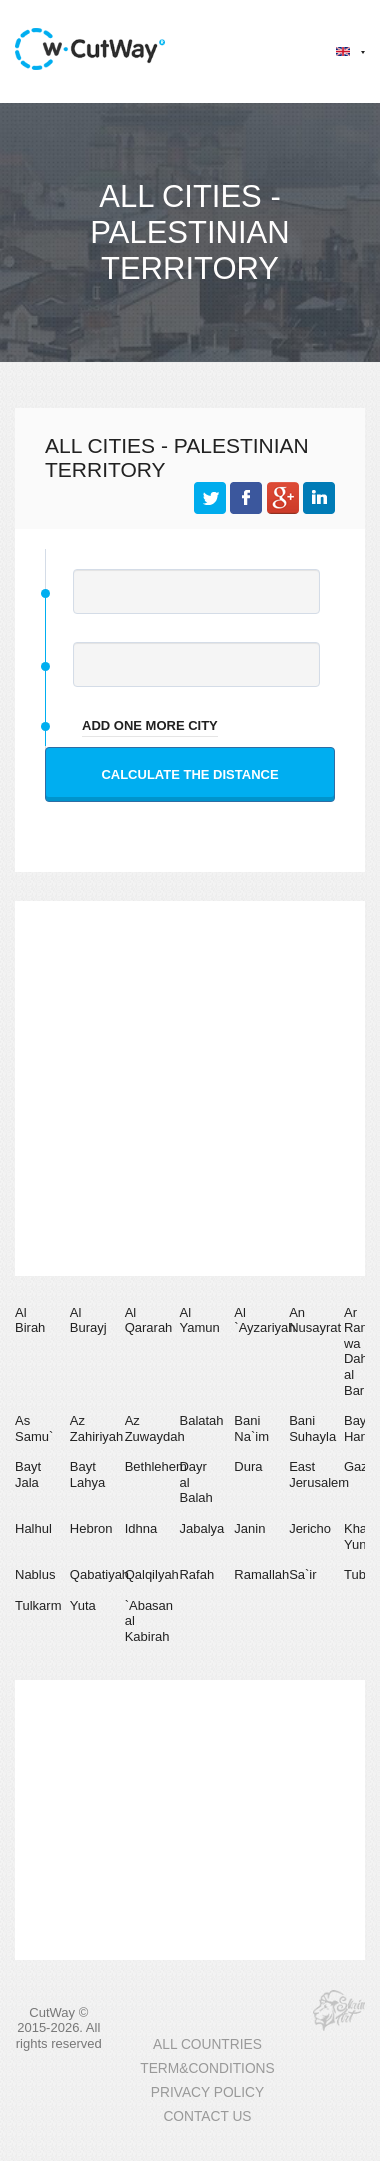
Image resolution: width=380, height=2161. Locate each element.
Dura (248, 1466)
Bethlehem (156, 1466)
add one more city (150, 725)
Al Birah (30, 1320)
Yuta (83, 1605)
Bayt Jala (28, 1474)
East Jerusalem (319, 1474)
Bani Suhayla (312, 1428)
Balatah (201, 1420)
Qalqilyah (152, 1574)
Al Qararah (149, 1320)
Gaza (359, 1466)
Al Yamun (199, 1320)
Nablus (35, 1574)
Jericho (310, 1528)
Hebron (91, 1528)
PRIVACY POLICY (207, 2092)
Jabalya (201, 1528)
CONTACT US (207, 2116)
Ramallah (261, 1574)
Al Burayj (88, 1320)
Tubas (362, 1574)
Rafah (196, 1574)
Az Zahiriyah (96, 1428)
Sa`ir (302, 1574)
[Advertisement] (187, 1088)
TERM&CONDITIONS (207, 2068)
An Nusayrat (315, 1320)
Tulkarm (38, 1605)
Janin (249, 1528)
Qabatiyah (99, 1574)
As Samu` (34, 1428)
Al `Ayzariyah (264, 1320)
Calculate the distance (189, 774)
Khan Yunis (360, 1536)
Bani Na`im (251, 1428)
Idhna (141, 1528)
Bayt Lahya (87, 1474)
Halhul (33, 1528)
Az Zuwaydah (155, 1428)
